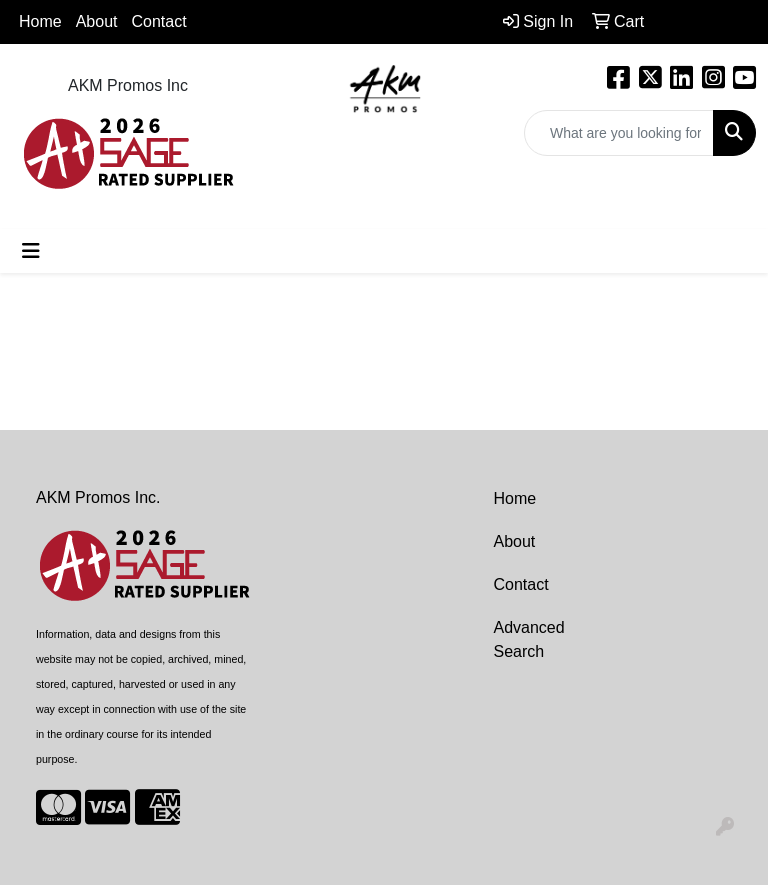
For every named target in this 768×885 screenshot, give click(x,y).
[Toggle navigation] (31, 251)
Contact (159, 21)
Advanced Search (529, 639)
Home (40, 21)
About (515, 541)
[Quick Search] (619, 133)
